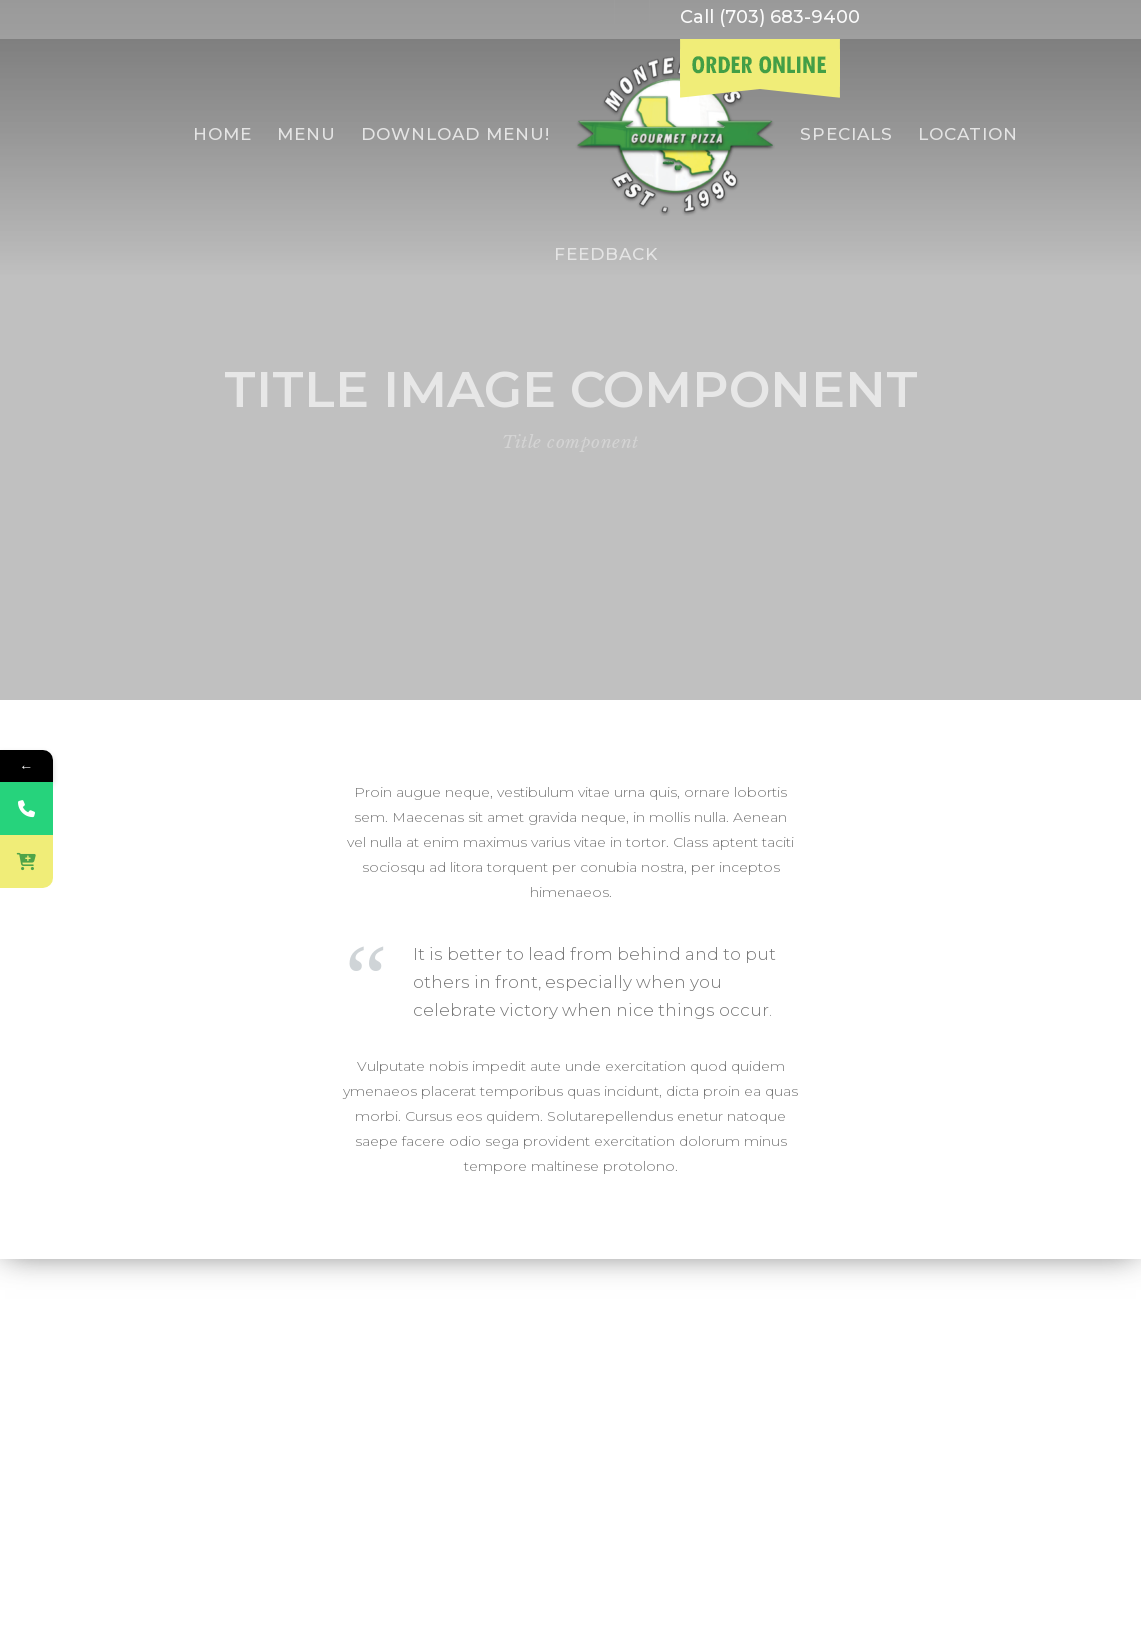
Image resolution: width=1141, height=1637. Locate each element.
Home (222, 134)
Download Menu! (455, 134)
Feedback (606, 254)
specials (846, 134)
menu (306, 134)
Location (968, 134)
